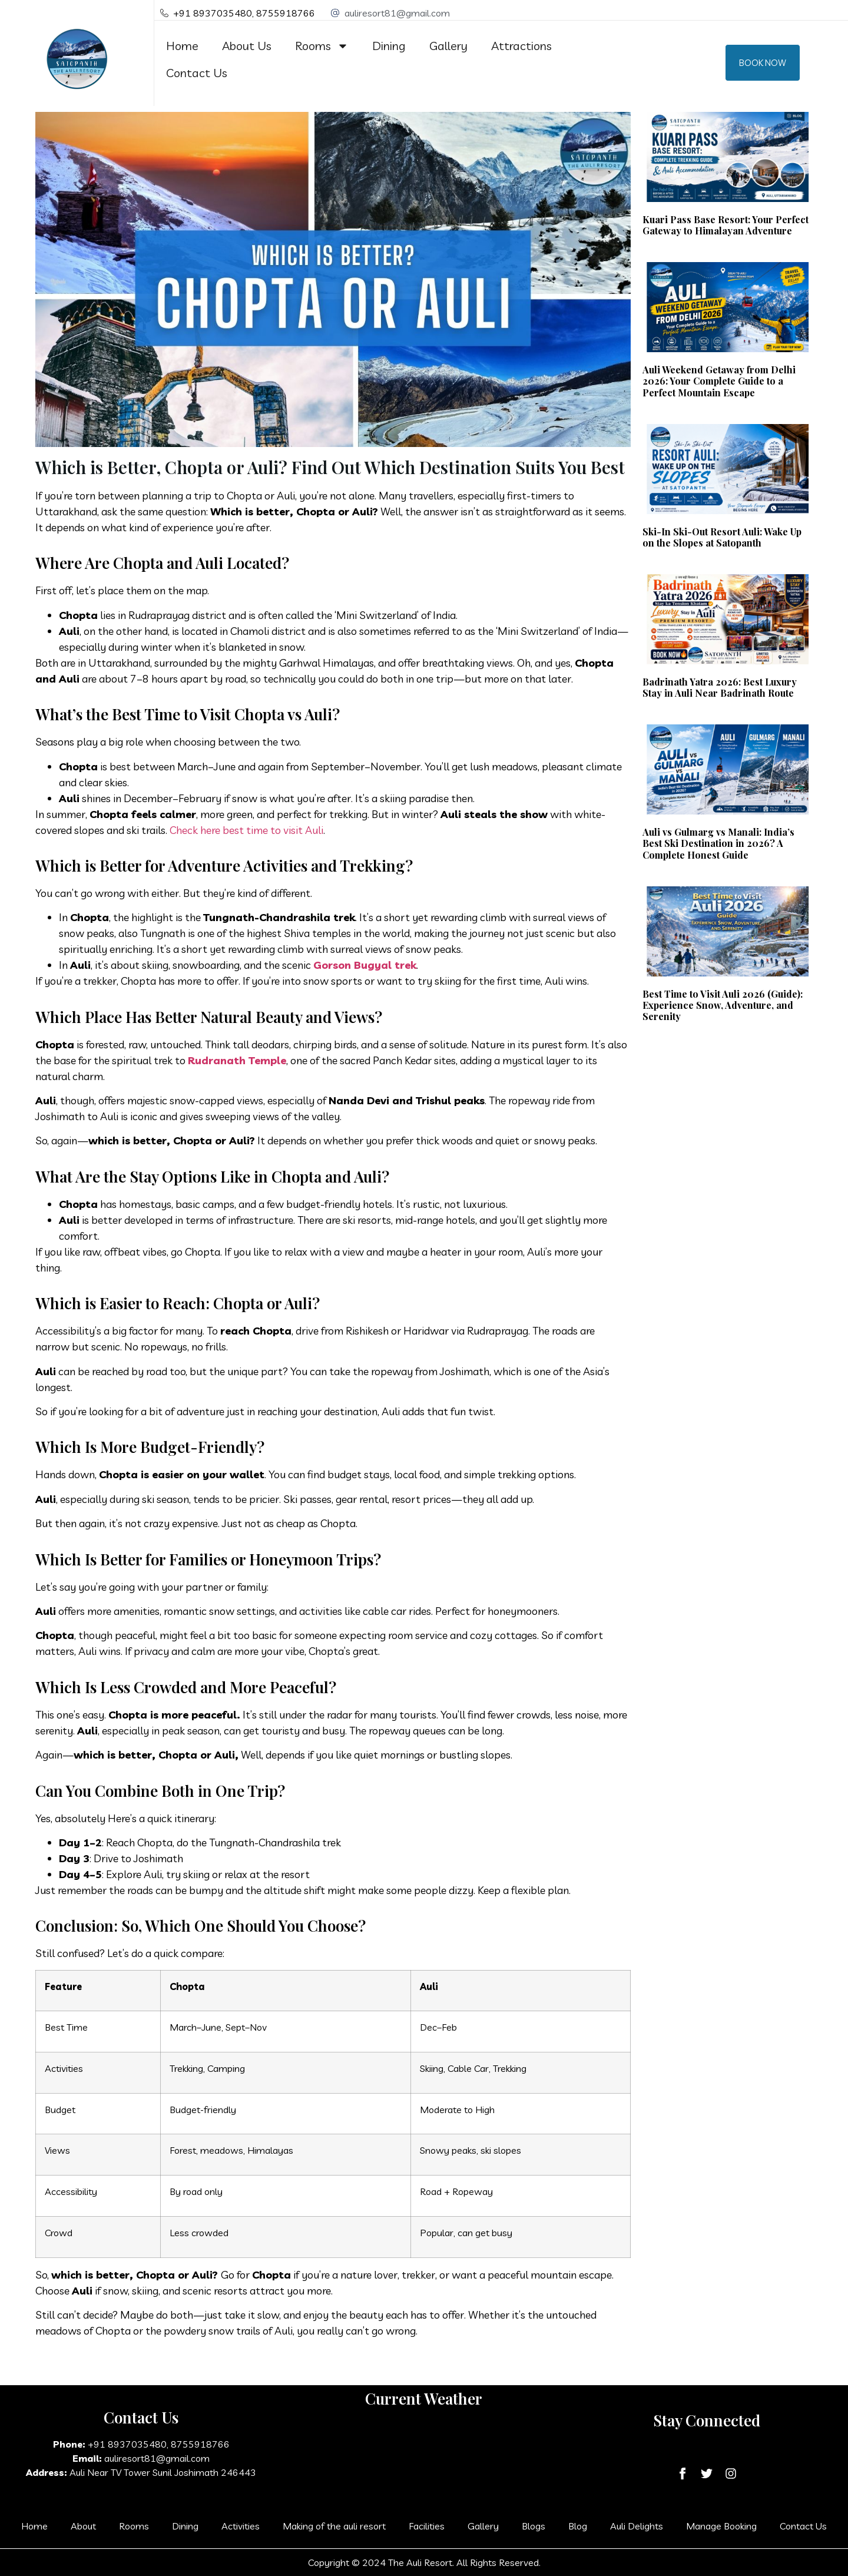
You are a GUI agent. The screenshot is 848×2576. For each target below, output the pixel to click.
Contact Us (196, 72)
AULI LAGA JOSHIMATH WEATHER (424, 2462)
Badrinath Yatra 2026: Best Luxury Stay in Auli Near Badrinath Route (719, 687)
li (320, 830)
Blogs (533, 2526)
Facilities (427, 2526)
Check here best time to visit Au (244, 830)
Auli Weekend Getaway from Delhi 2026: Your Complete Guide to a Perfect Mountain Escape (719, 380)
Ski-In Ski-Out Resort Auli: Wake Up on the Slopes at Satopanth (721, 537)
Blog (577, 2526)
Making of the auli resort (334, 2526)
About (83, 2526)
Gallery (448, 45)
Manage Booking (721, 2526)
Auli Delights (636, 2526)
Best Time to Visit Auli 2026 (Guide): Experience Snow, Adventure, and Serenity (722, 1005)
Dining (389, 45)
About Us (246, 45)
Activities (240, 2526)
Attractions (521, 45)
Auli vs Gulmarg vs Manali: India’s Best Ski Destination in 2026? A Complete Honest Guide (718, 843)
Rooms (322, 46)
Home (182, 45)
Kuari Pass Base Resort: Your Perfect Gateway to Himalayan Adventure (725, 225)
